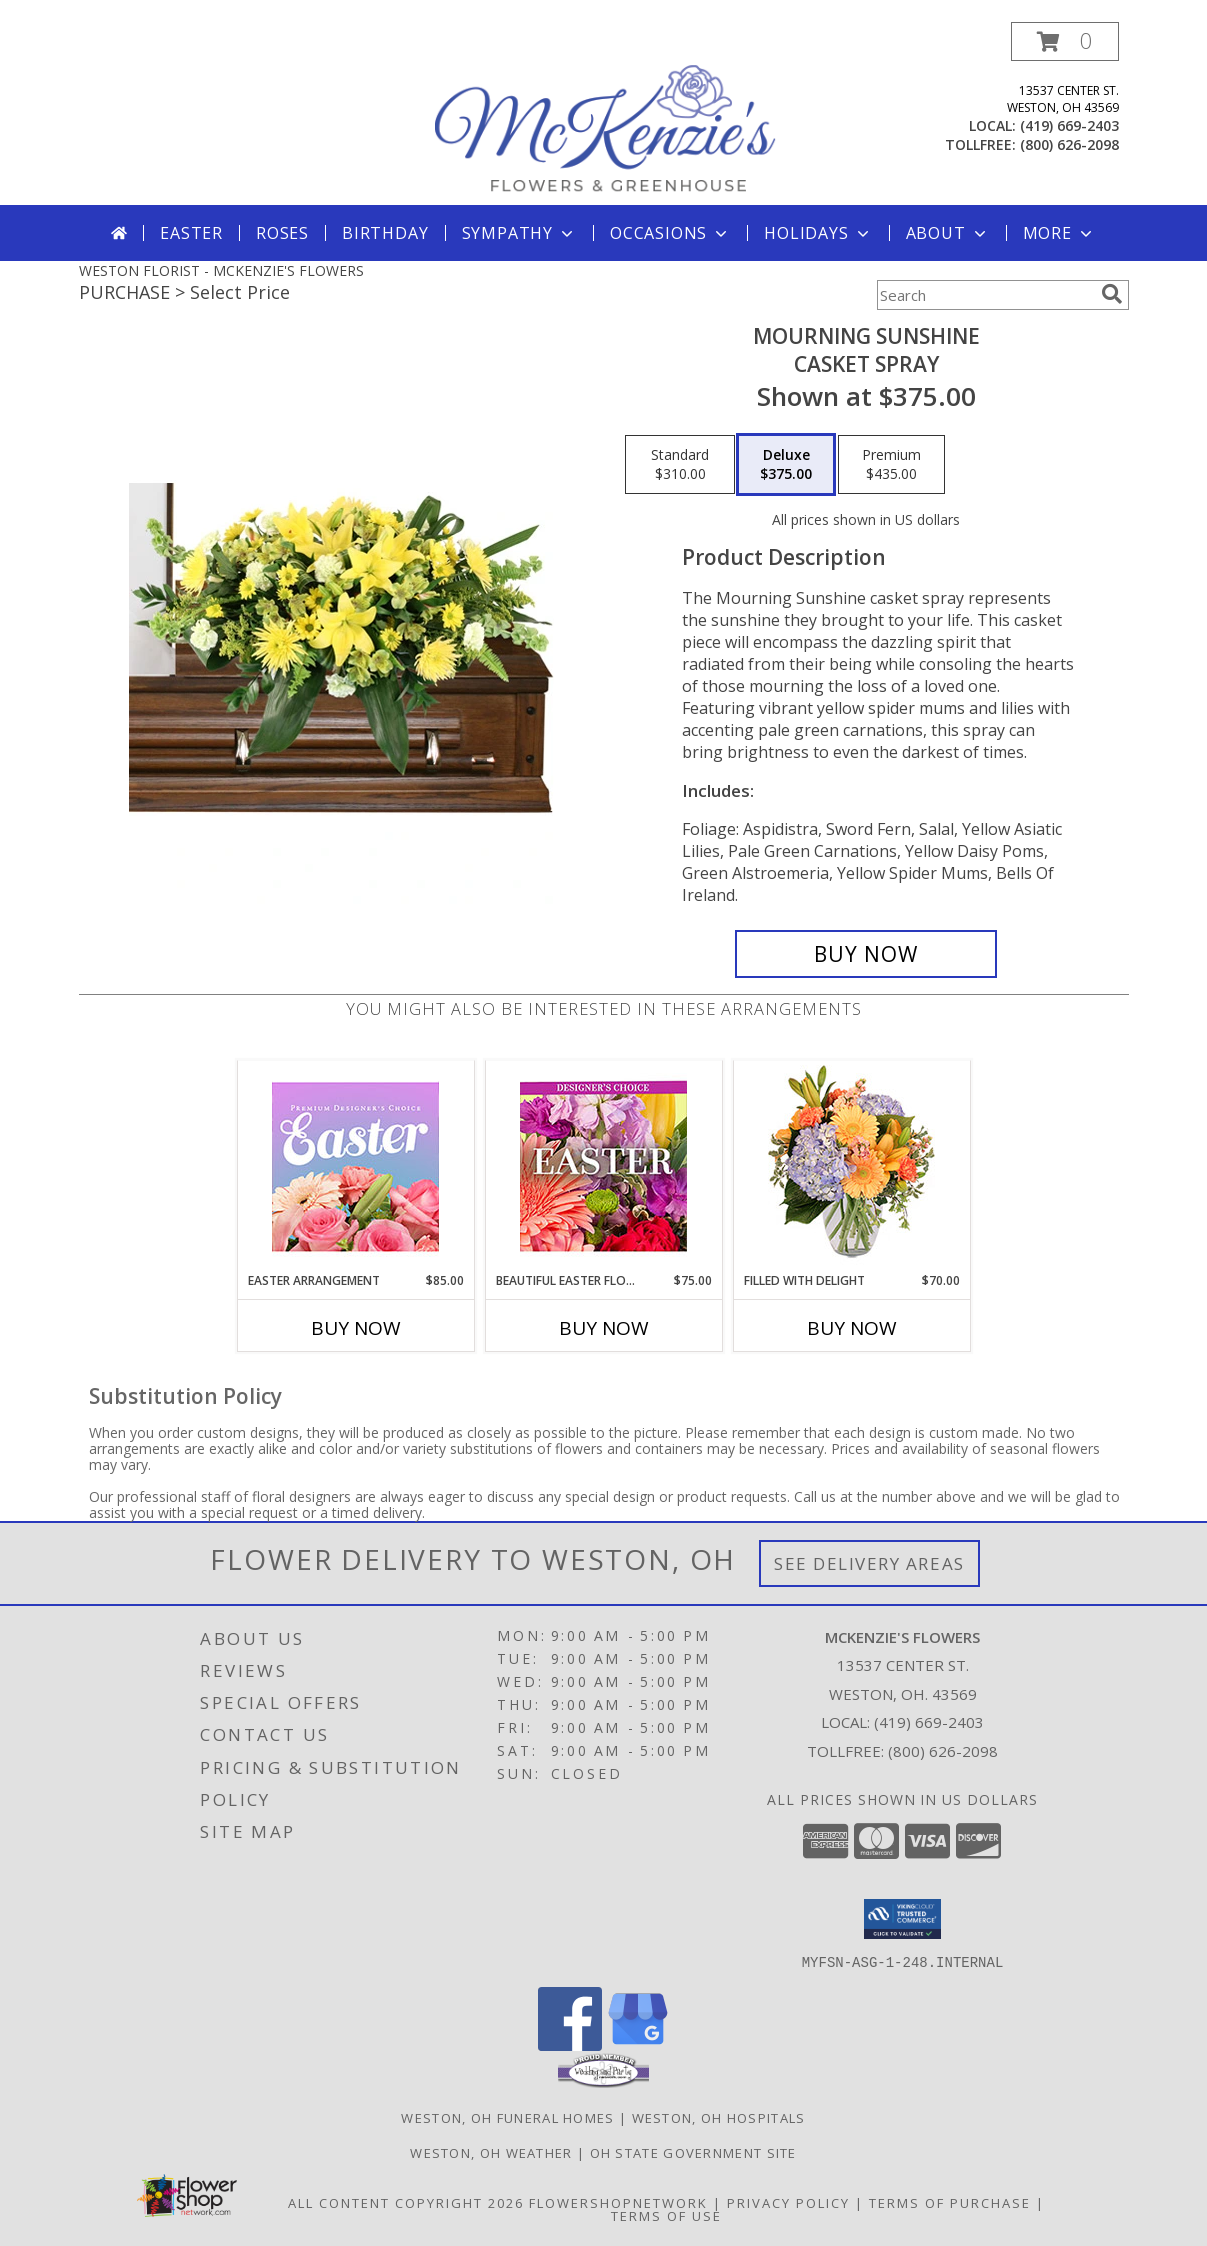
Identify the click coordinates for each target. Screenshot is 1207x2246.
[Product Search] (985, 295)
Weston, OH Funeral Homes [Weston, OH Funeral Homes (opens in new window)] (507, 2117)
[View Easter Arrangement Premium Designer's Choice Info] (355, 1166)
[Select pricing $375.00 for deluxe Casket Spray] (786, 465)
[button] (1065, 41)
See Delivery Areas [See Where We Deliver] (869, 1563)
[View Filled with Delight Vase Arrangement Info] (851, 1166)
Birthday (385, 233)
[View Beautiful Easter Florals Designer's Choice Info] (603, 1166)
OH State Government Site (693, 2152)
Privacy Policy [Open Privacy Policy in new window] (788, 2202)
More (1059, 233)
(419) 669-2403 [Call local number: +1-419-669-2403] (1069, 125)
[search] (1112, 294)
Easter (191, 233)
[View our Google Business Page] (638, 2044)
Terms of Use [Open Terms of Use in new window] (666, 2215)
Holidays (818, 233)
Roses (282, 233)
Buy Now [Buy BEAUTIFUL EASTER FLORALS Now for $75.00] (604, 1328)
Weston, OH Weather (491, 2152)
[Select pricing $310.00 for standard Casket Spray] (680, 465)
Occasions (670, 233)
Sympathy (519, 233)
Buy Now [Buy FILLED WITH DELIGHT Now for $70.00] (852, 1328)
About (948, 233)
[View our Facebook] (570, 2044)
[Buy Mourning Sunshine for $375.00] (866, 954)
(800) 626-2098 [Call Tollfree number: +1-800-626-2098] (943, 1751)
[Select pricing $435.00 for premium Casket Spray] (891, 465)
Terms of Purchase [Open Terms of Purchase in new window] (950, 2202)
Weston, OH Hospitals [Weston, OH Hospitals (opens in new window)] (719, 2117)
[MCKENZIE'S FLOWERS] (606, 113)
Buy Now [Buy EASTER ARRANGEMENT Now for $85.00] (356, 1328)
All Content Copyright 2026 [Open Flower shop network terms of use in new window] (406, 2202)
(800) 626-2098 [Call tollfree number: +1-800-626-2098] (1069, 144)
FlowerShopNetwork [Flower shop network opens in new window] (618, 2202)
